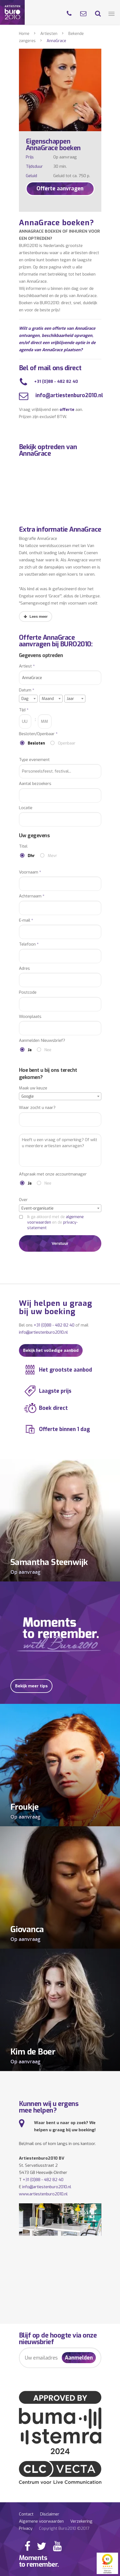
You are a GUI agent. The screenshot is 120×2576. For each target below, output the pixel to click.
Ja (30, 1050)
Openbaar (67, 743)
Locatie (25, 808)
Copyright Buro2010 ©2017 (64, 2528)
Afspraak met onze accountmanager (53, 1174)
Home (24, 33)
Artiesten (48, 33)
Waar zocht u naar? (37, 1107)
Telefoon (29, 944)
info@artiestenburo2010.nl (68, 395)
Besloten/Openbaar (38, 734)
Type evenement (34, 759)
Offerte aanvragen (60, 188)
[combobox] (28, 698)
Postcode (28, 992)
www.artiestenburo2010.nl (43, 2194)
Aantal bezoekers (35, 783)
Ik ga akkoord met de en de (55, 1222)
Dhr (31, 855)
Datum (26, 690)
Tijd (24, 710)
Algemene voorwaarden (41, 2521)
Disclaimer (49, 2514)
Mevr (52, 855)
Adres (24, 968)
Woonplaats (30, 1016)
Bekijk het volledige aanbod (51, 1350)
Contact (26, 2514)
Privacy (25, 2528)
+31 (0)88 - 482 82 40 (56, 381)
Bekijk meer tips (31, 1686)
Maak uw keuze (33, 1088)
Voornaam (30, 872)
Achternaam (31, 896)
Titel (23, 846)
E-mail (26, 920)
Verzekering (81, 2521)
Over (23, 1199)
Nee (47, 1050)
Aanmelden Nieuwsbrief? (42, 1040)
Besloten (36, 743)
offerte (67, 409)
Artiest (27, 666)
